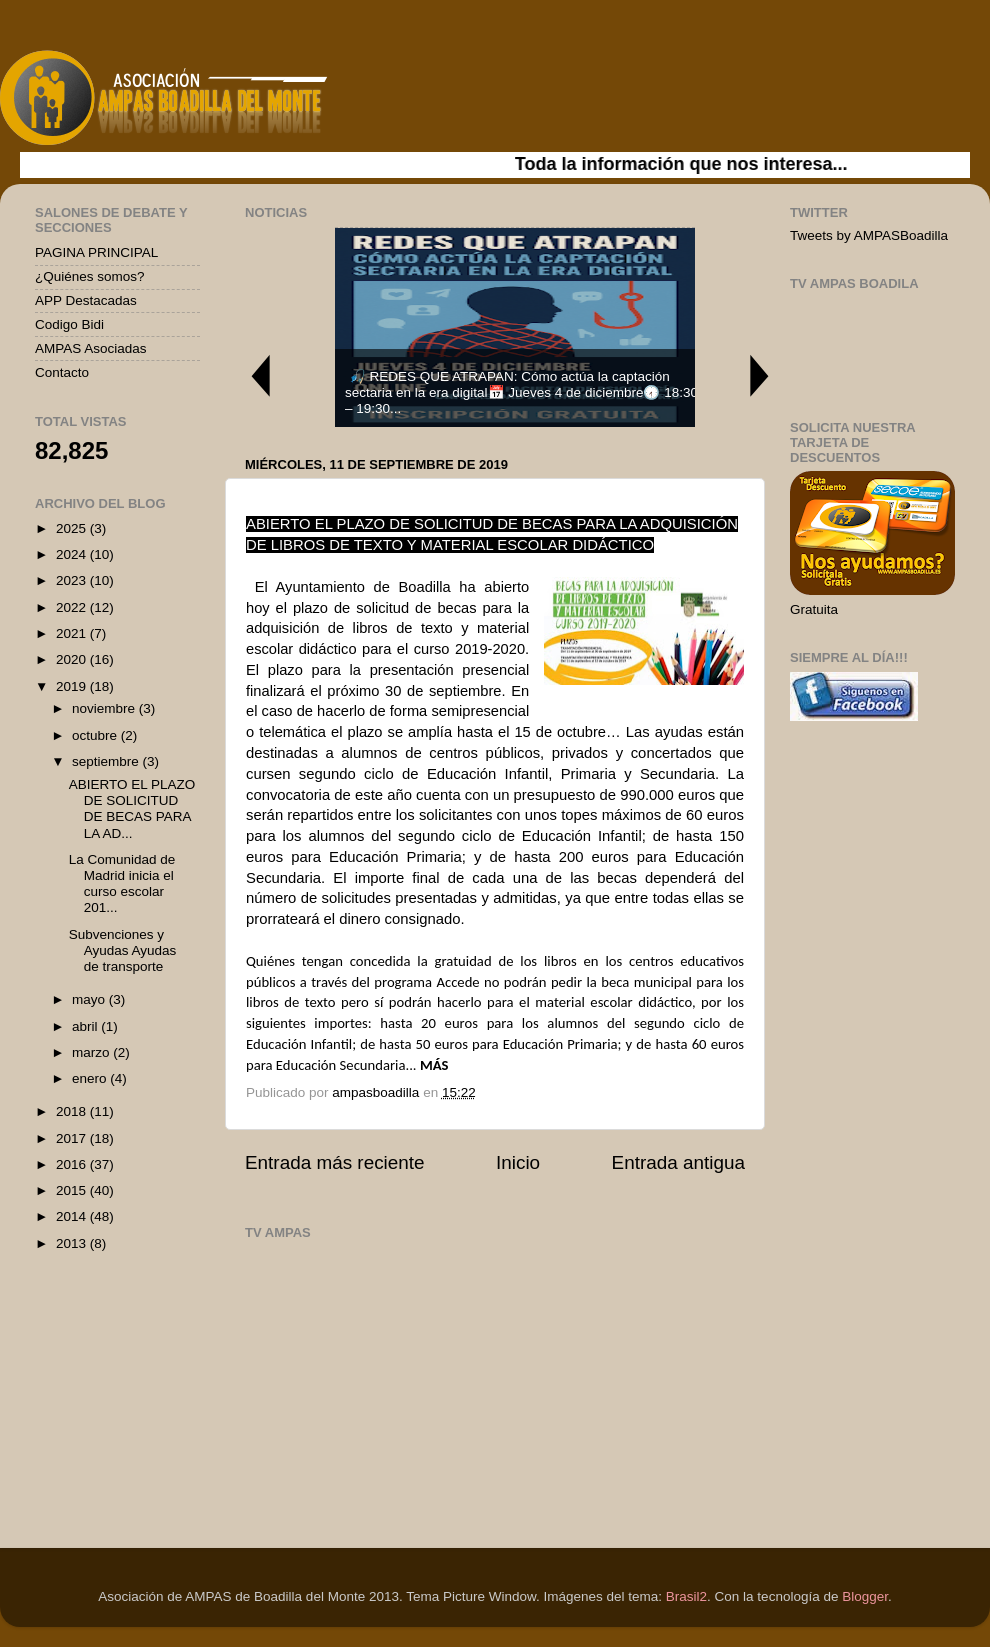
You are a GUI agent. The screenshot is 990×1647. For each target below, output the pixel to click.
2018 (73, 1111)
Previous (260, 375)
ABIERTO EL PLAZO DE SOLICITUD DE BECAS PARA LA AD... (132, 809)
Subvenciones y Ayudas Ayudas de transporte (123, 950)
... (412, 1065)
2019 (73, 686)
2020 (73, 659)
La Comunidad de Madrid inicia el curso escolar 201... (122, 884)
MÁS (434, 1065)
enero (91, 1078)
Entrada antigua (678, 1162)
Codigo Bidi (69, 324)
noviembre (105, 708)
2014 (73, 1216)
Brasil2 (686, 1596)
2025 (73, 528)
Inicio (518, 1162)
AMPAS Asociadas (91, 348)
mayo (90, 999)
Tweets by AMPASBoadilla (869, 235)
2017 (73, 1138)
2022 (73, 607)
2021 (73, 633)
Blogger (865, 1596)
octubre (96, 735)
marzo (92, 1052)
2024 (73, 554)
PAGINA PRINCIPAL (96, 252)
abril (86, 1026)
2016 (73, 1164)
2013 (73, 1243)
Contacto (62, 372)
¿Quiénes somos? (90, 276)
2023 (73, 580)
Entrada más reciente (335, 1162)
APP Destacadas (86, 300)
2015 (73, 1190)
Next (760, 375)
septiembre (107, 761)
